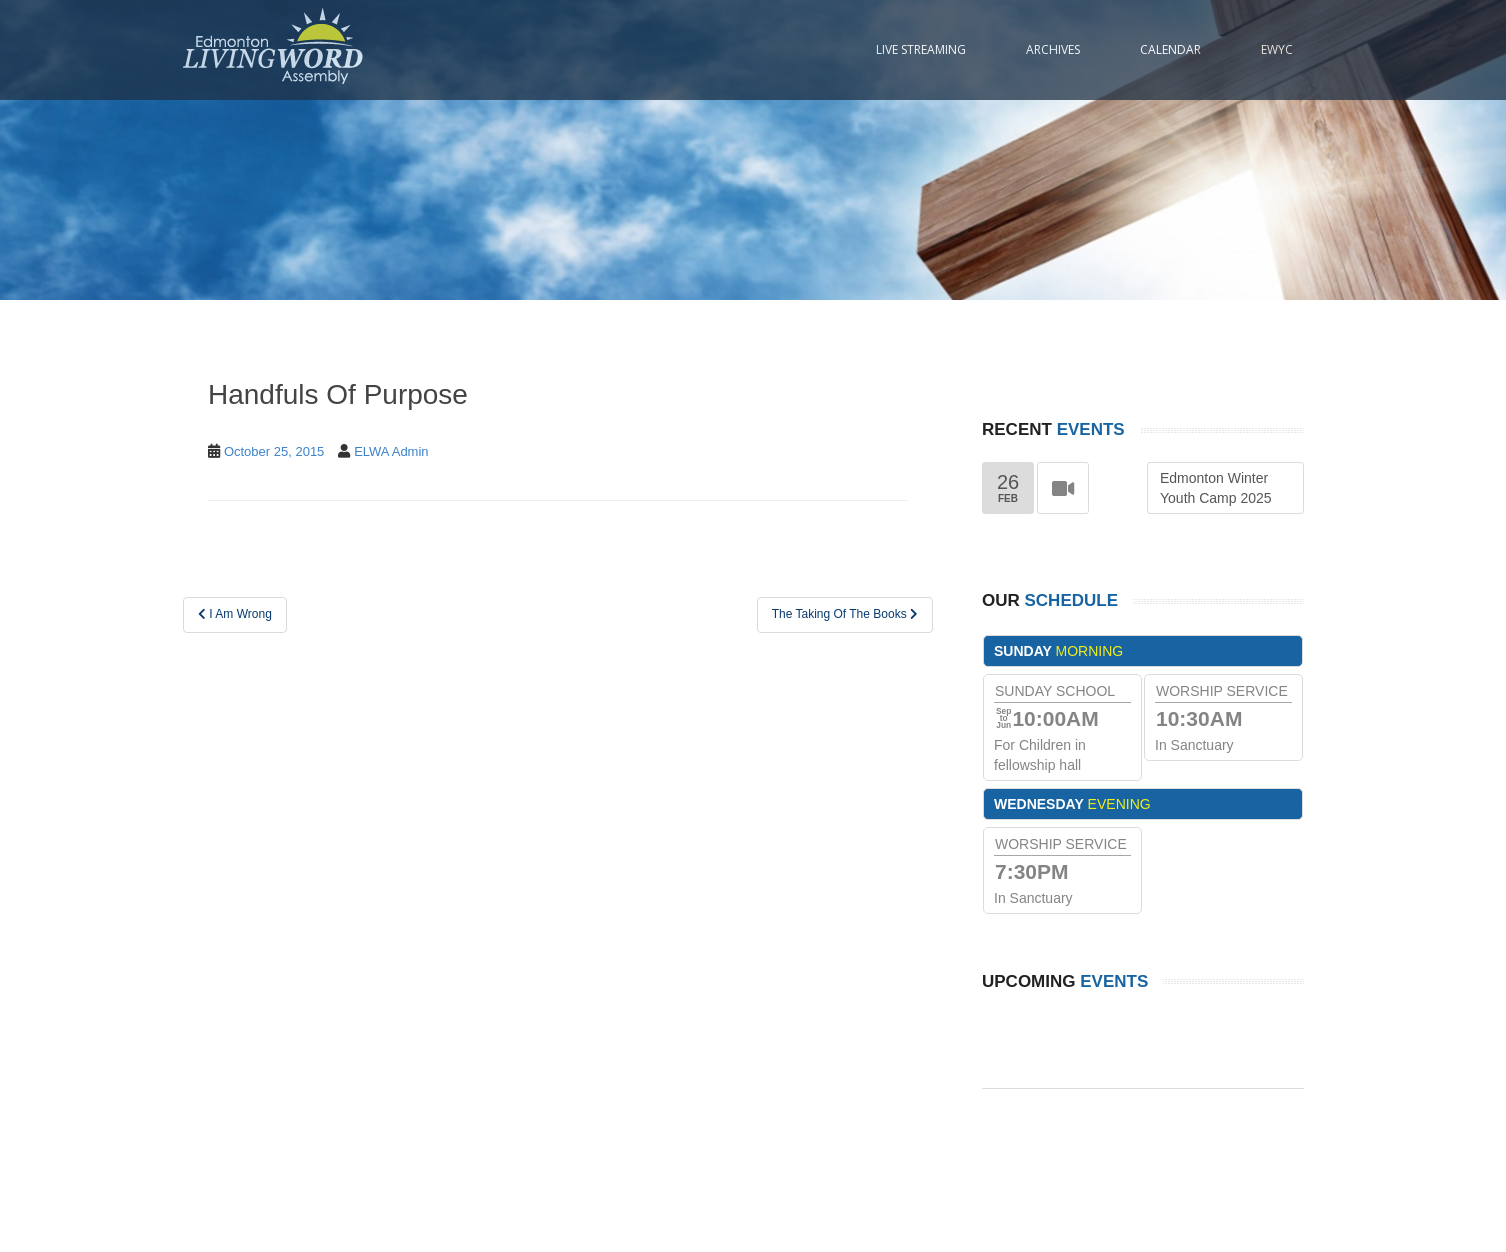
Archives (1053, 49)
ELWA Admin (391, 451)
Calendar (1170, 49)
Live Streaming (921, 49)
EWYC (1277, 49)
